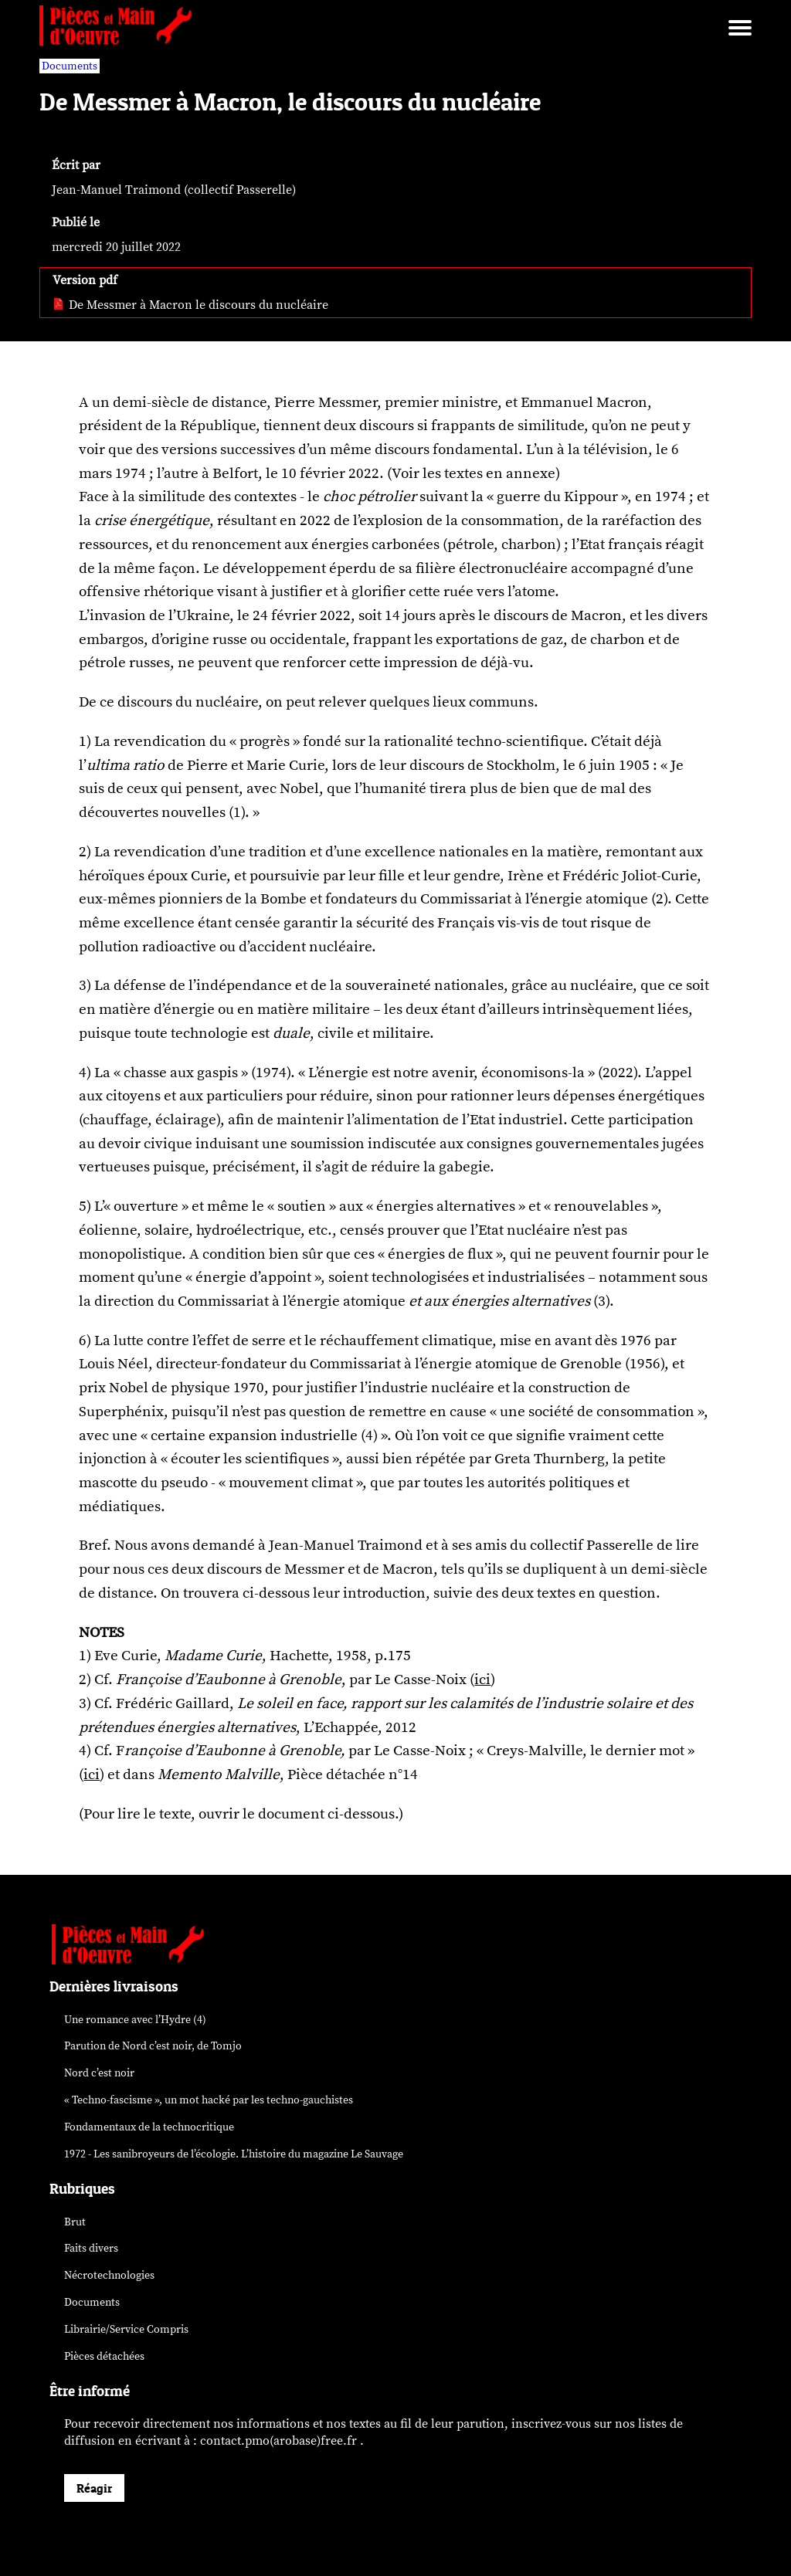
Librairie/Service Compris (126, 2329)
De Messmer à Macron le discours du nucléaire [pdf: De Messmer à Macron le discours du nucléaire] (190, 305)
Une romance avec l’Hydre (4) (135, 2019)
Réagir (94, 2488)
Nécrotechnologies (109, 2275)
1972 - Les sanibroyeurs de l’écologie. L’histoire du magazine (233, 2154)
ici (482, 1679)
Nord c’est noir (99, 2073)
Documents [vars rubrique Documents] (69, 66)
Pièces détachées (104, 2356)
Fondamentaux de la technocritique (149, 2127)
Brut (75, 2222)
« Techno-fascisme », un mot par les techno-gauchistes (208, 2100)
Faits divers (91, 2248)
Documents (92, 2302)
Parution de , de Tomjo (153, 2046)
